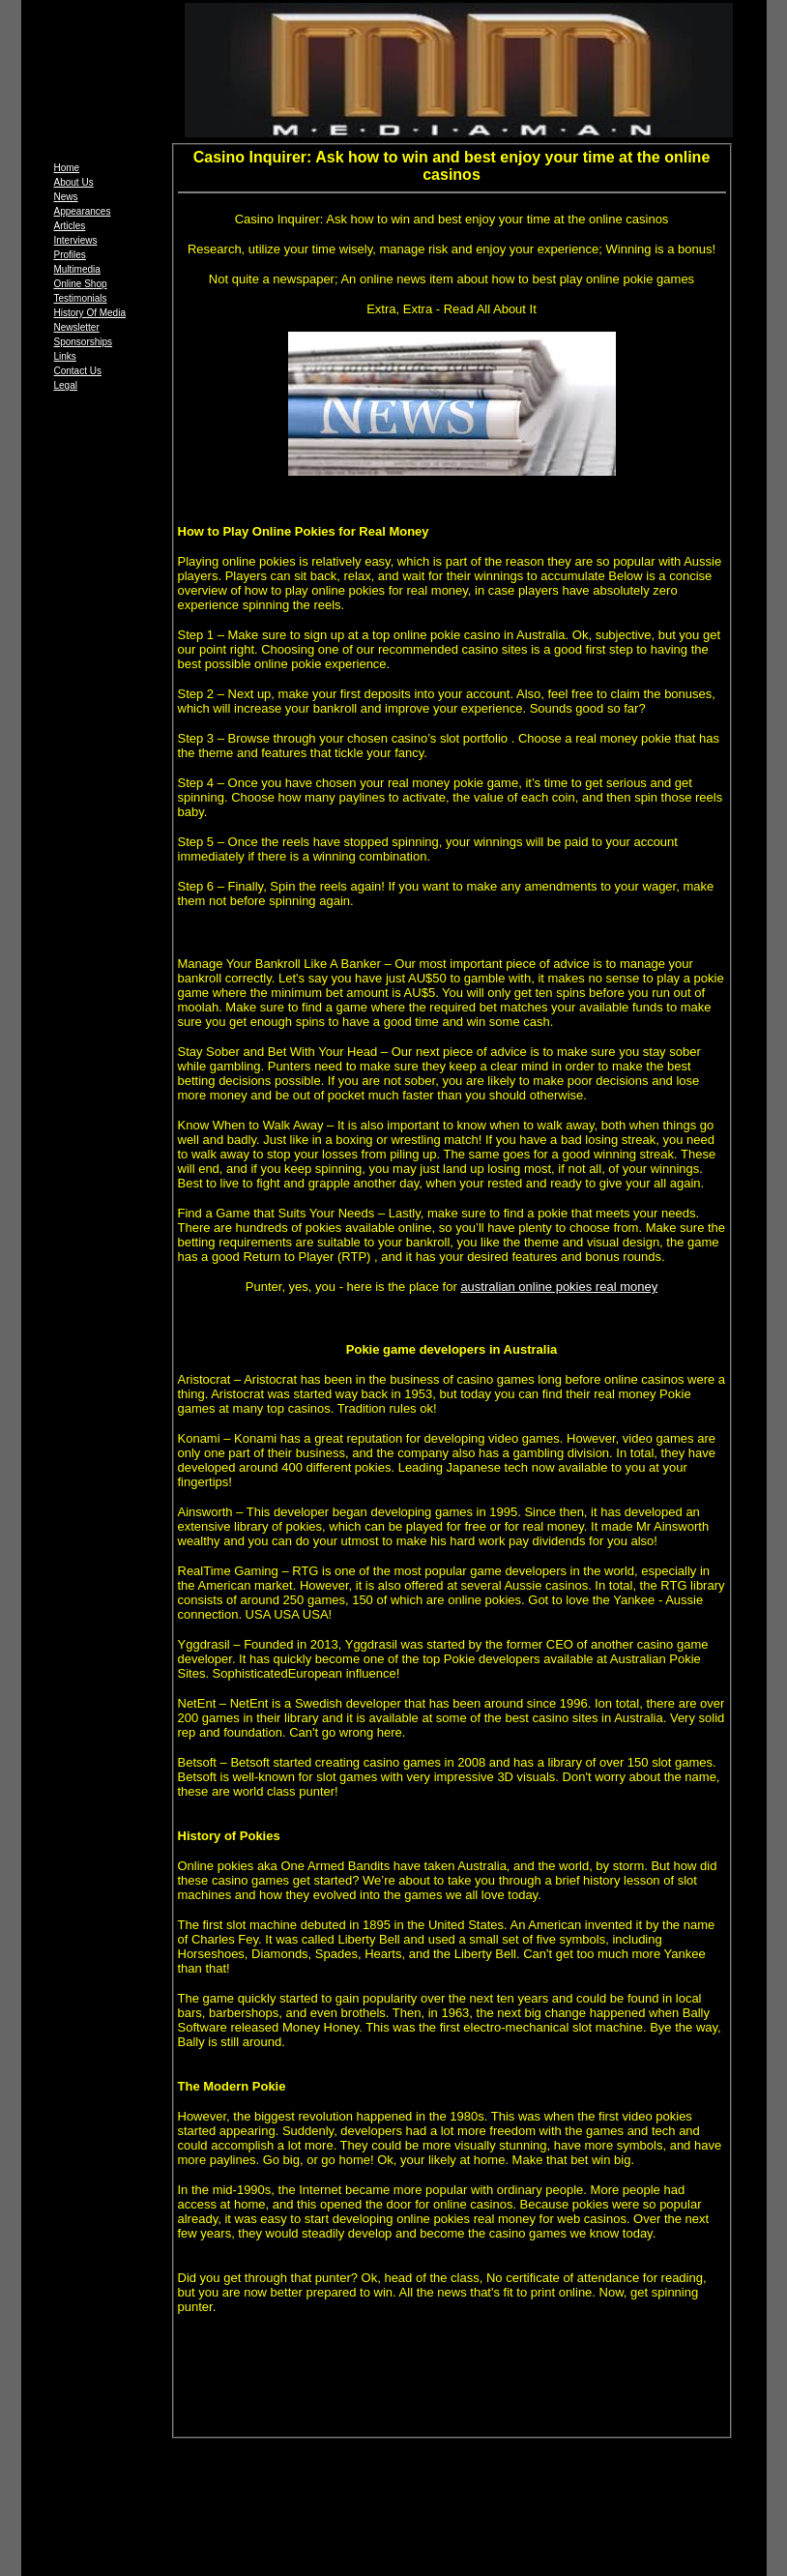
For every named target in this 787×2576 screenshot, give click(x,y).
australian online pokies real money (558, 1286)
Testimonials (80, 298)
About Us (74, 182)
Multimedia (77, 269)
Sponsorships (83, 342)
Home (67, 167)
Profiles (70, 254)
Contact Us (78, 371)
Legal (65, 385)
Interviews (76, 240)
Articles (70, 225)
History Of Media (90, 312)
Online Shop (80, 283)
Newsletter (77, 327)
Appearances (82, 211)
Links (65, 356)
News (66, 196)
